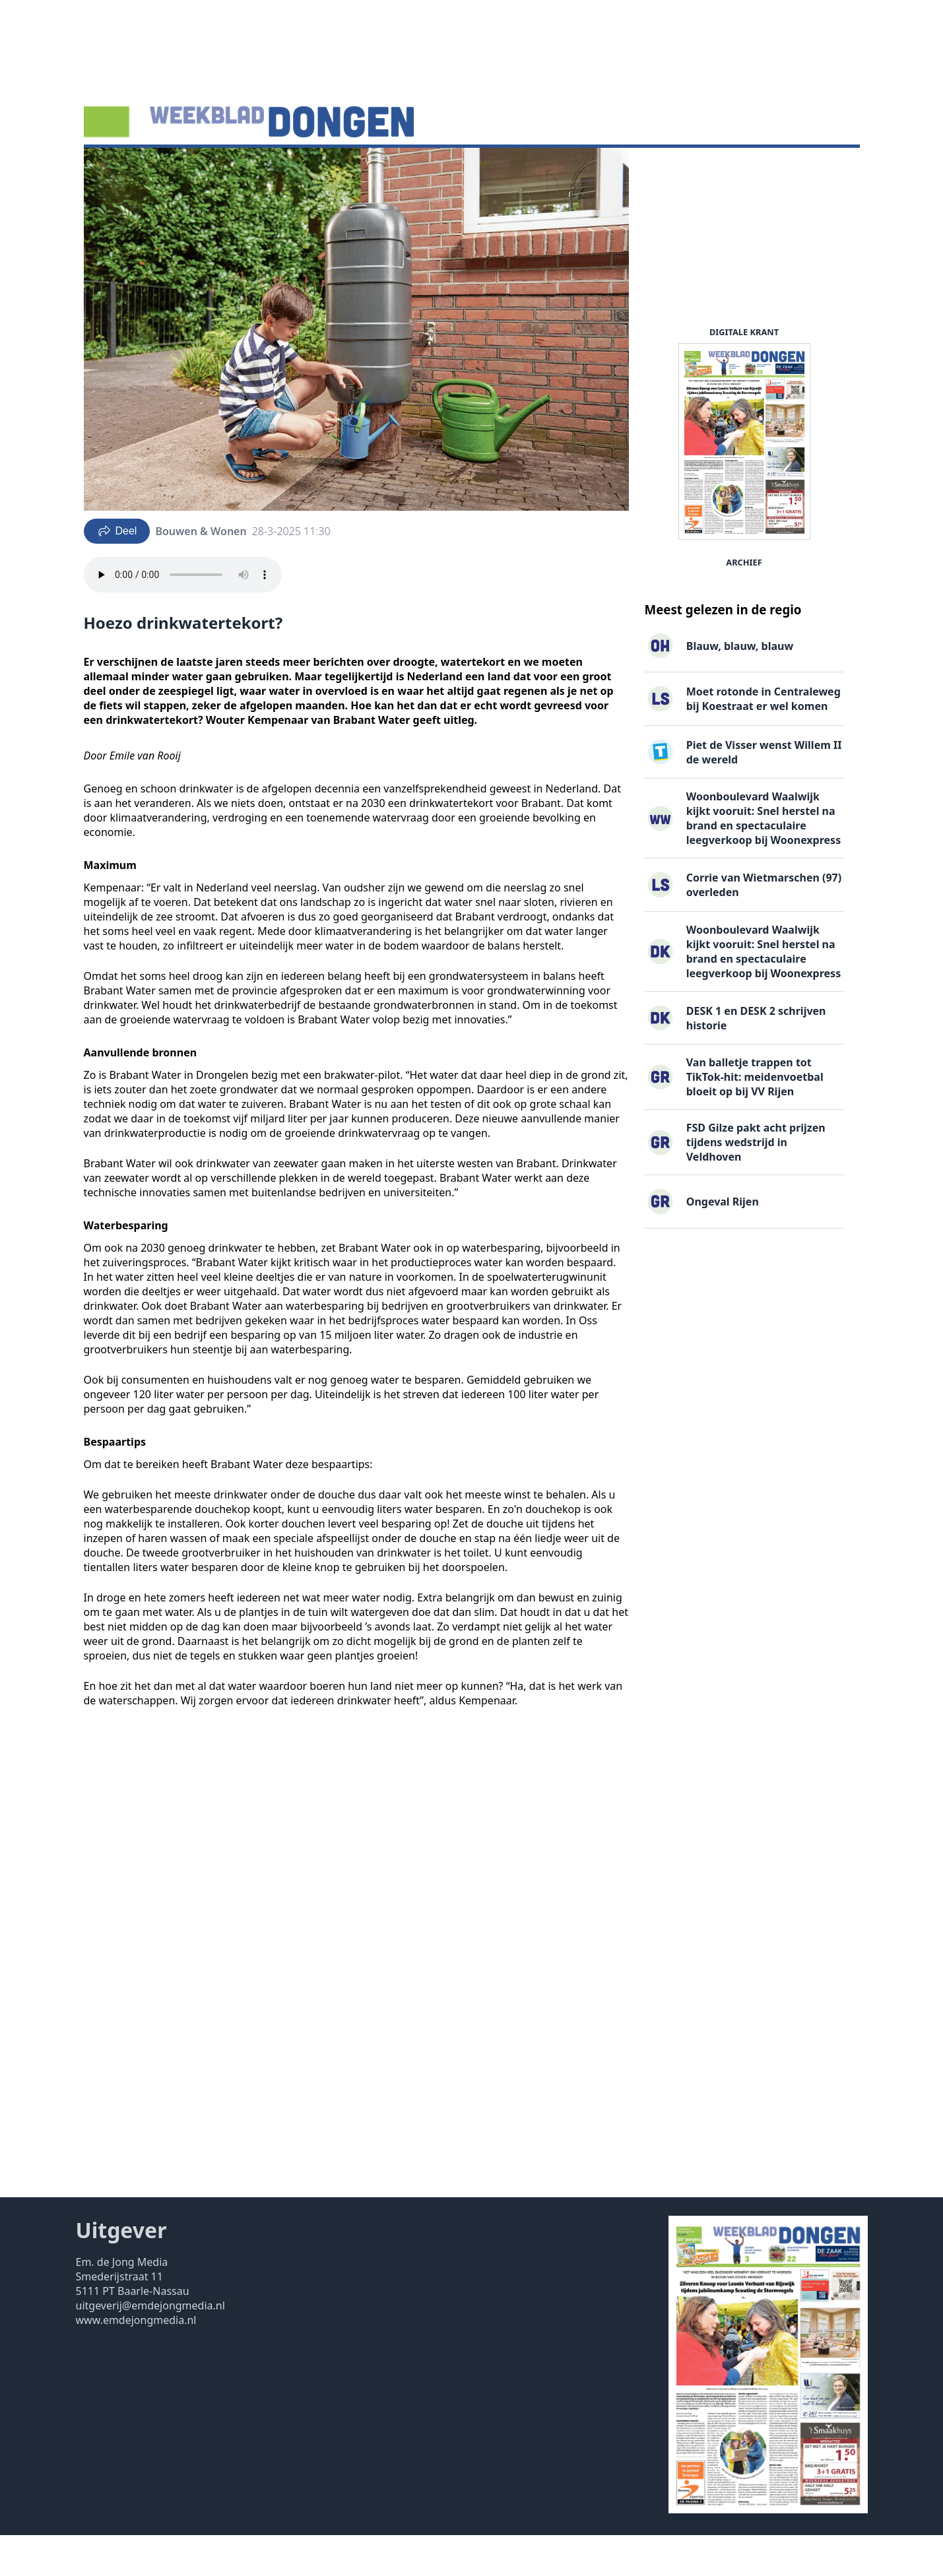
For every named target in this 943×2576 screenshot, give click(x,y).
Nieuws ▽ (116, 168)
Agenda (174, 168)
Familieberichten (381, 168)
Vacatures (298, 168)
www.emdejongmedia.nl (136, 2361)
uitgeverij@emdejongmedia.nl (150, 2346)
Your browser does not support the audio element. (183, 615)
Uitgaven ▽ (467, 168)
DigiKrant (233, 168)
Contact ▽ (536, 168)
